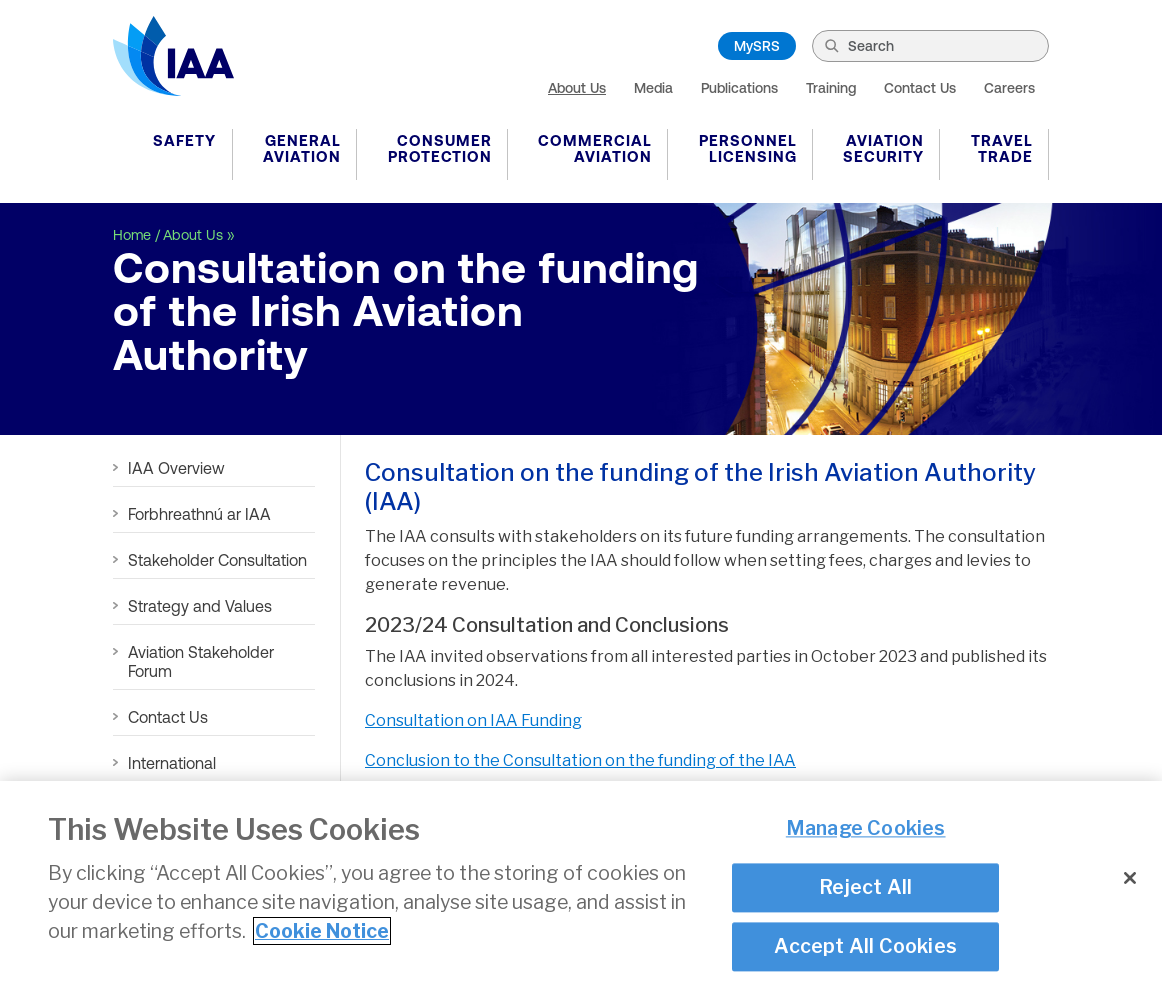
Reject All (865, 887)
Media (653, 88)
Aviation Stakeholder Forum (201, 661)
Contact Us (920, 88)
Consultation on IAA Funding (473, 720)
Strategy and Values (200, 606)
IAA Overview (176, 468)
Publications (739, 88)
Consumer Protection (440, 148)
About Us (577, 88)
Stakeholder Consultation (217, 560)
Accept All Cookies (865, 946)
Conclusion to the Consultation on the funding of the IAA (580, 760)
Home (132, 235)
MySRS (757, 46)
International (172, 763)
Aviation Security (883, 148)
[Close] (1130, 878)
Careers (1009, 88)
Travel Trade (1002, 148)
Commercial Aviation (595, 148)
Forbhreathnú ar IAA (199, 514)
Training (831, 88)
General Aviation (302, 148)
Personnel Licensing (748, 148)
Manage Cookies (866, 829)
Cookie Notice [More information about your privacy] (322, 931)
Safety (184, 140)
